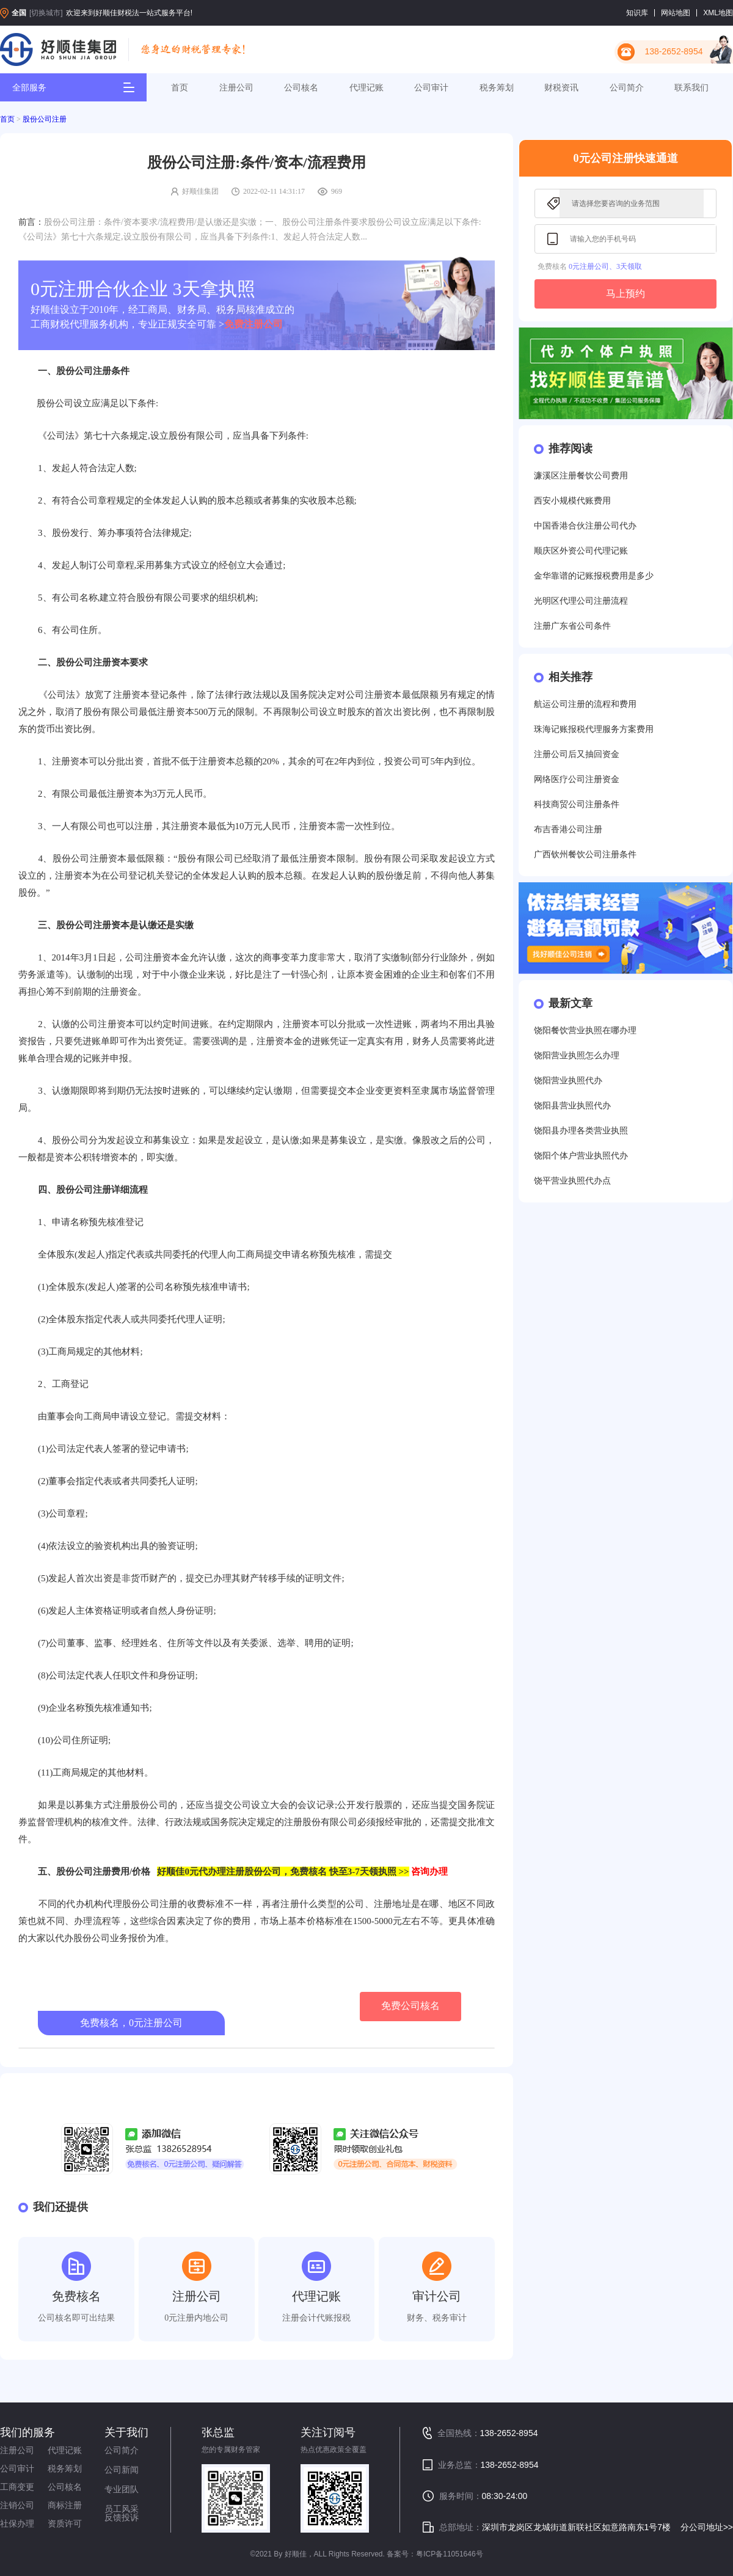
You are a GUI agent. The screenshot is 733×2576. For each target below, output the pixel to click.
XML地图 (718, 13)
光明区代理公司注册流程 (581, 601)
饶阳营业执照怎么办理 (576, 1055)
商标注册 (65, 2505)
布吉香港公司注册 (568, 829)
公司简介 (627, 87)
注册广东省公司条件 (572, 626)
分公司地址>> (706, 2527)
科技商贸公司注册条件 (576, 804)
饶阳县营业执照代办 (572, 1105)
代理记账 (366, 87)
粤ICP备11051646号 (449, 2554)
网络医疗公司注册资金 (576, 779)
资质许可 (65, 2523)
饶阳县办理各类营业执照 (581, 1130)
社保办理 (17, 2523)
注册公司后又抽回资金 (576, 754)
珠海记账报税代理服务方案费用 (594, 729)
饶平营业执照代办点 (572, 1180)
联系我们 (691, 87)
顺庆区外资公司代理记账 (581, 550)
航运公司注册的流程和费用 (585, 704)
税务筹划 (497, 87)
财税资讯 (561, 87)
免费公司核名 (410, 2005)
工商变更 (17, 2487)
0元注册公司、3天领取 (605, 266)
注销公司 (17, 2505)
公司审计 (431, 87)
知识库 (637, 13)
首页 (179, 87)
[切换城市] (46, 13)
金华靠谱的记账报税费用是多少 (594, 575)
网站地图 (675, 13)
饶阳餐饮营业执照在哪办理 (585, 1030)
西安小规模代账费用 (572, 500)
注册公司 (236, 87)
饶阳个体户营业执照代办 (581, 1155)
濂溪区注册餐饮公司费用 (581, 475)
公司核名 (301, 87)
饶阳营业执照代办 (568, 1080)
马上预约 (625, 293)
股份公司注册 (45, 119)
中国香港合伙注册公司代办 (585, 525)
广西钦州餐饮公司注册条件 (585, 854)
